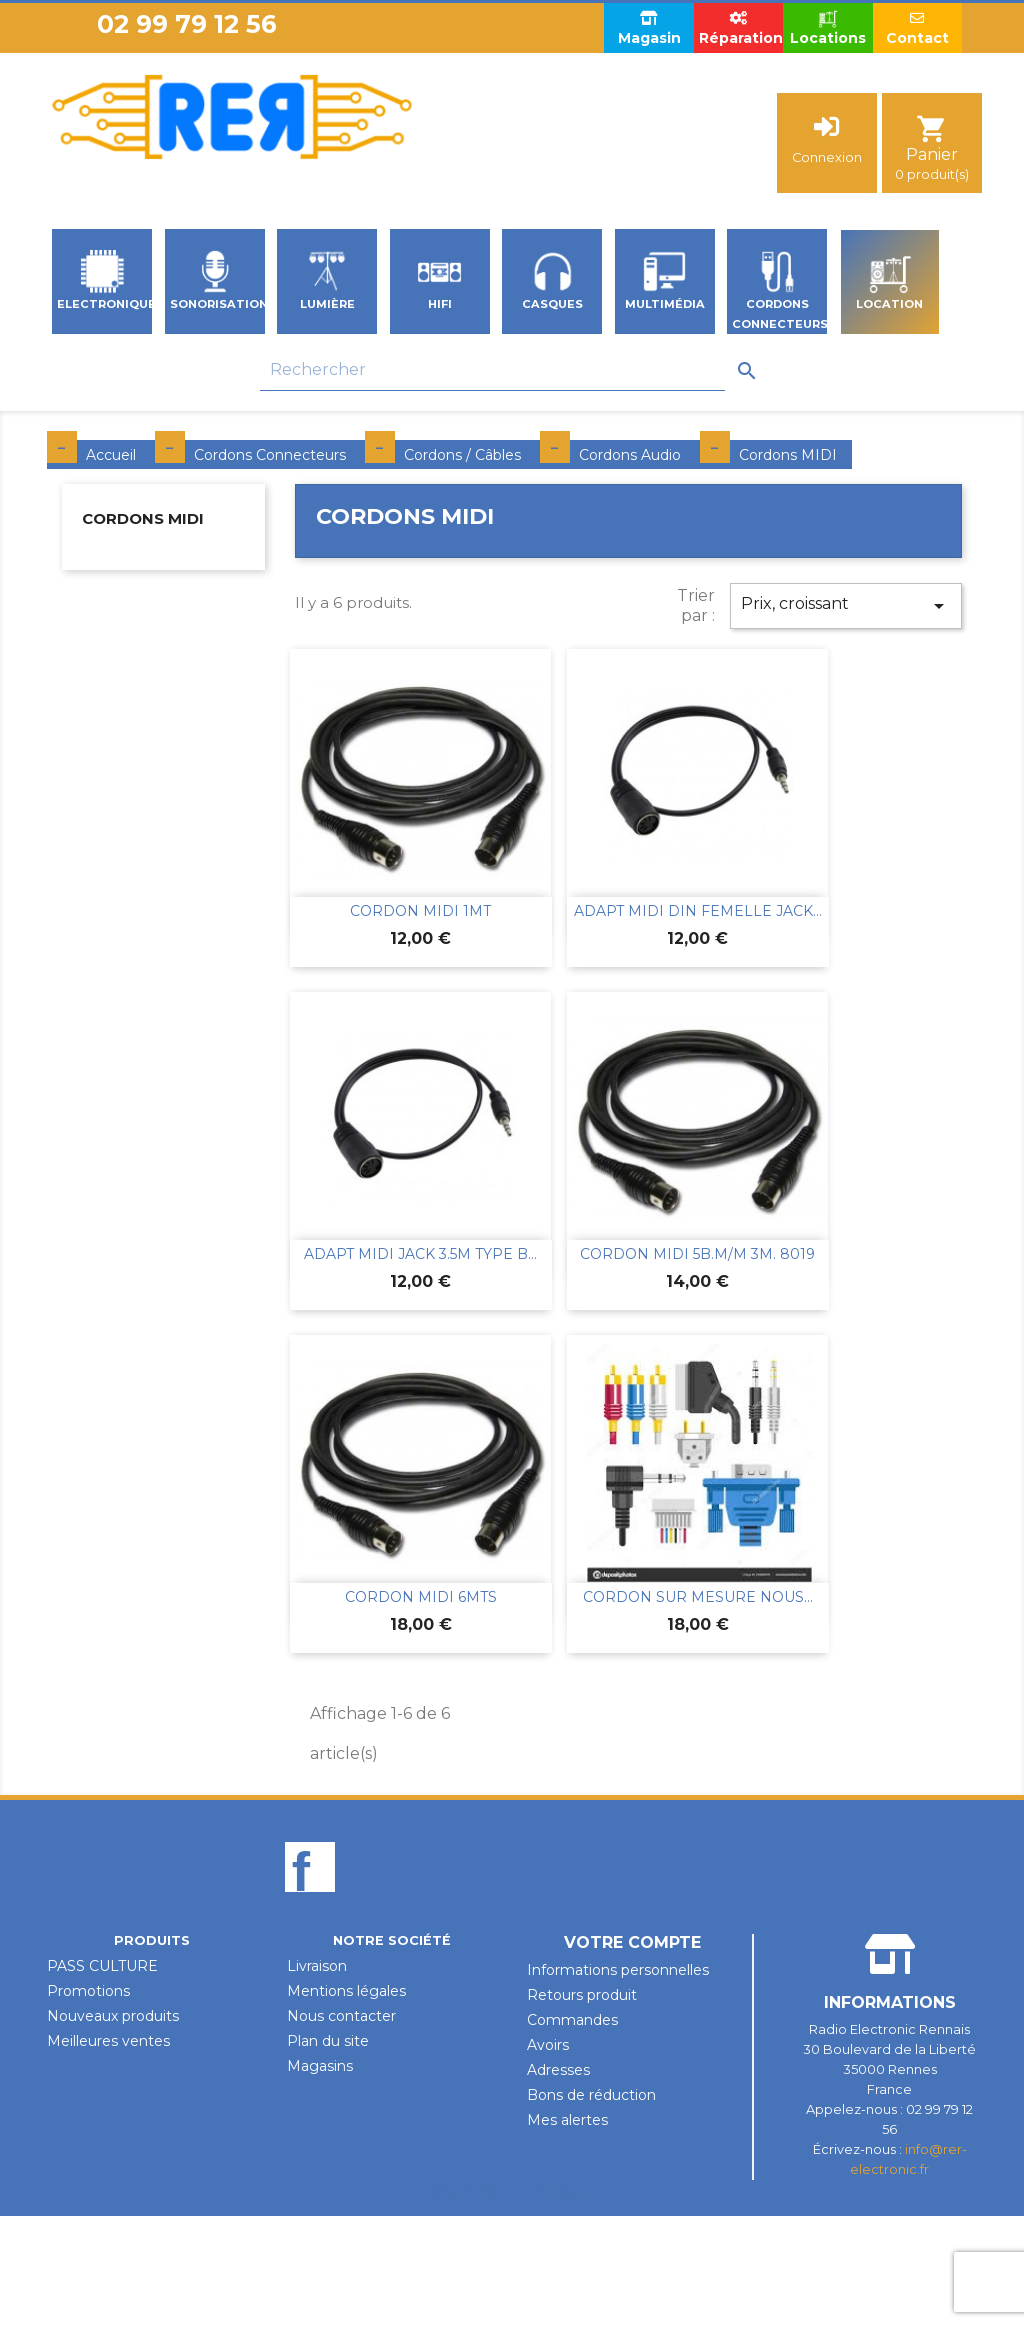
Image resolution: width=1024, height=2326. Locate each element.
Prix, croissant (846, 606)
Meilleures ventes (108, 2041)
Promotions (88, 1991)
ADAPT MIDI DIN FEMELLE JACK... (698, 911)
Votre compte (632, 1942)
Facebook (310, 1901)
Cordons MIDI (143, 518)
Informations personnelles (618, 1970)
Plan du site (328, 2041)
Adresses (558, 2070)
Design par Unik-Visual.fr (512, 2189)
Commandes (572, 2020)
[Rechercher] (492, 370)
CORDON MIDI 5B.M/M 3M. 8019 (697, 1254)
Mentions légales (346, 1991)
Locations (828, 27)
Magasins (320, 2066)
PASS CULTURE (102, 1966)
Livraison (317, 1966)
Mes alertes (567, 2120)
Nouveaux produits (113, 2016)
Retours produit (582, 1995)
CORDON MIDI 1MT (420, 911)
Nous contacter (341, 2016)
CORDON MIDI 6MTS (421, 1597)
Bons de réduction (591, 2095)
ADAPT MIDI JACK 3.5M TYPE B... (420, 1254)
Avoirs (548, 2045)
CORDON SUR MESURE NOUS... (698, 1597)
